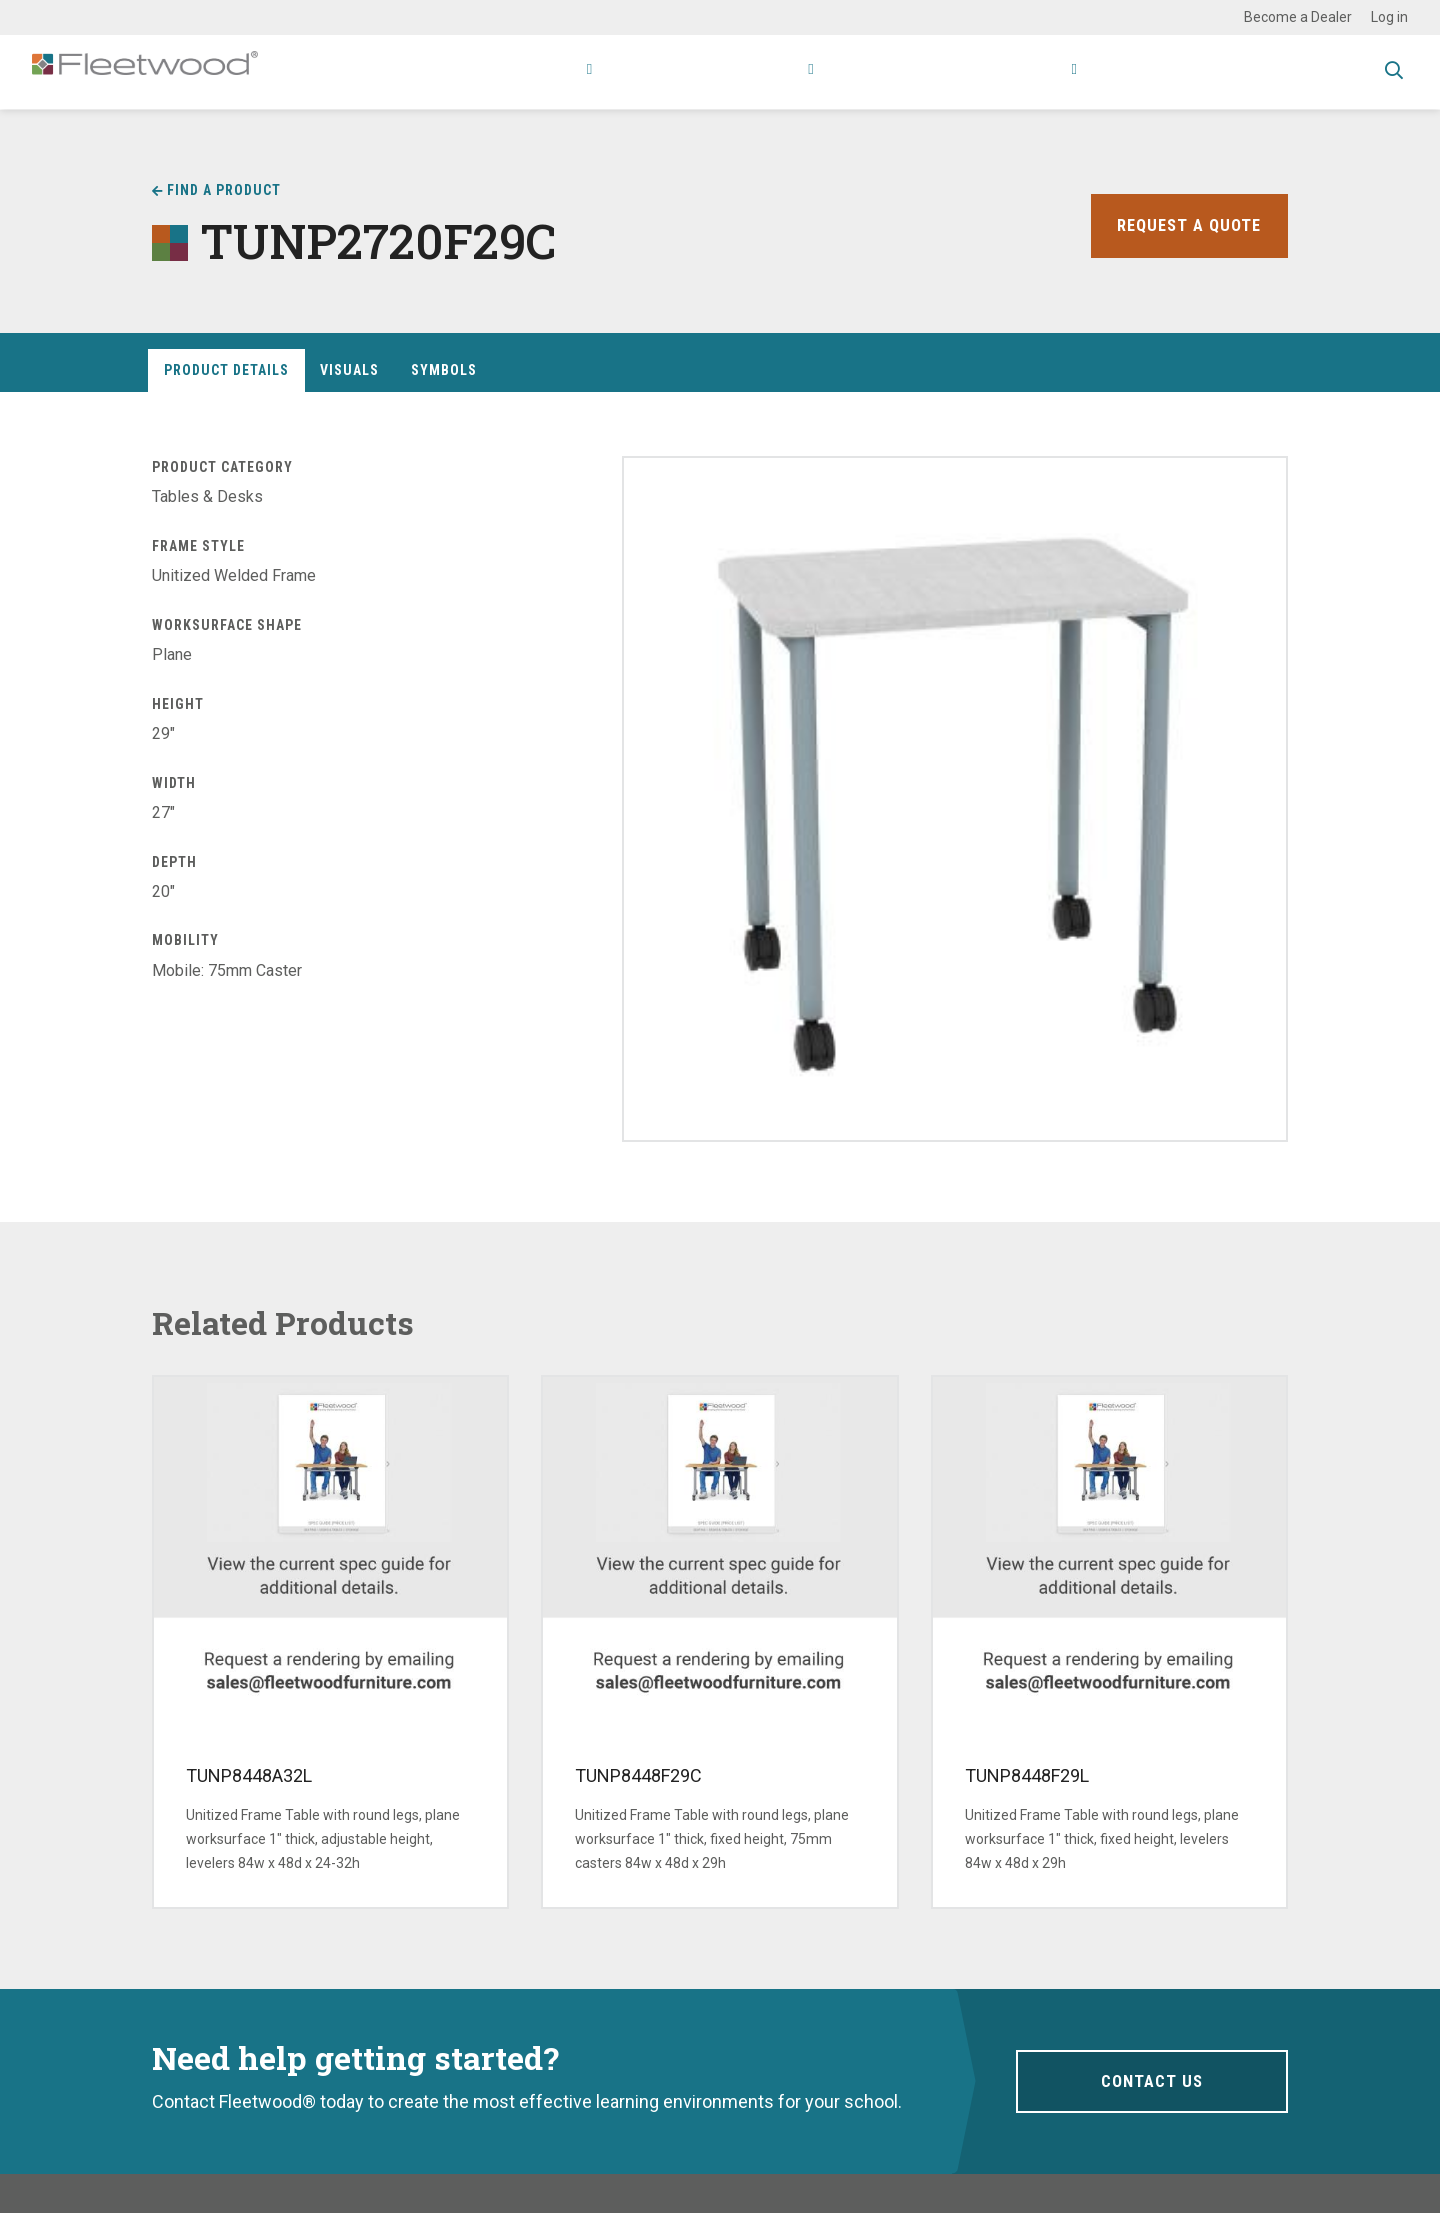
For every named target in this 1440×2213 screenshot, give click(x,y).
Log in (1389, 17)
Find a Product (224, 190)
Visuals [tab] (349, 370)
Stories (939, 71)
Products (481, 71)
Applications (605, 71)
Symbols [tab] (444, 370)
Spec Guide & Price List (1264, 71)
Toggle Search (1394, 73)
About (1019, 71)
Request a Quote (1185, 225)
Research (720, 71)
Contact (1112, 71)
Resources (839, 71)
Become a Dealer (1298, 17)
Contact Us (1151, 2080)
